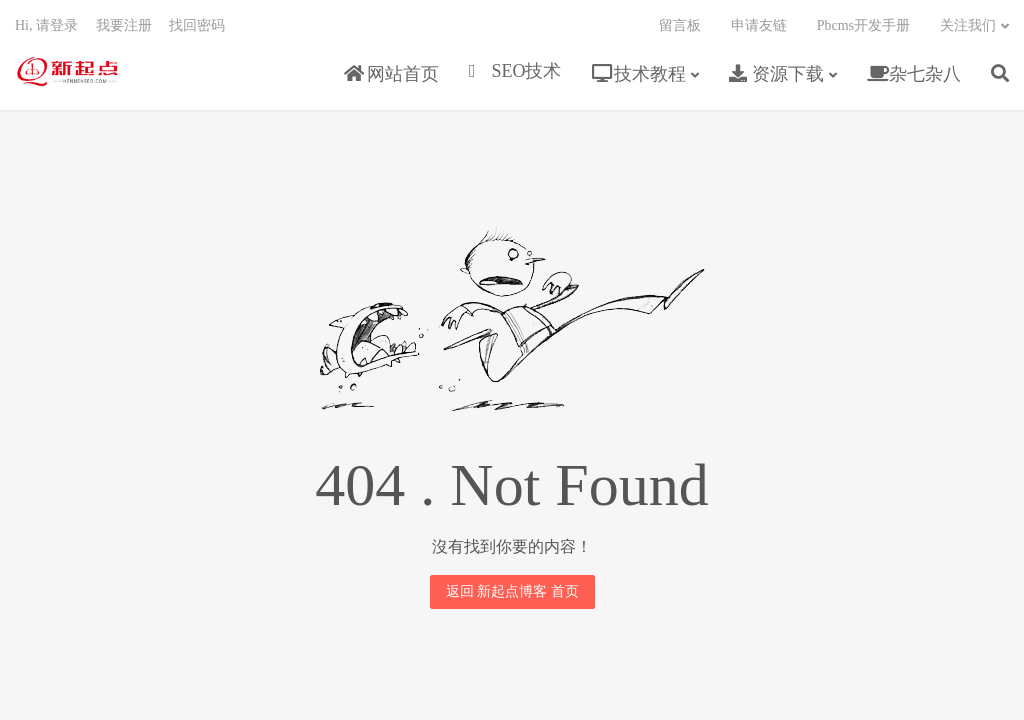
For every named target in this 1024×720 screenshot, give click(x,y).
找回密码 (197, 25)
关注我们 (968, 25)
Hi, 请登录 (46, 25)
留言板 (680, 25)
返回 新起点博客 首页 (512, 591)
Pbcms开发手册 (863, 25)
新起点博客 (67, 71)
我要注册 (124, 25)
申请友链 (759, 25)
